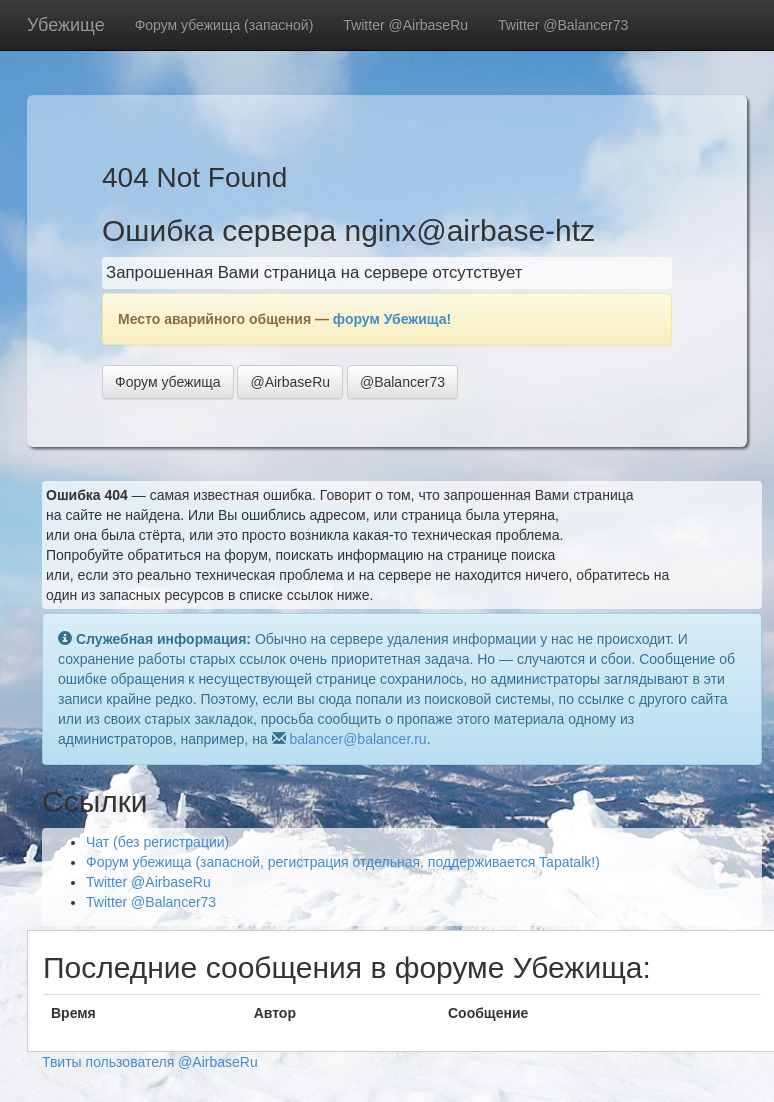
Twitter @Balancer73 (563, 25)
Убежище (66, 25)
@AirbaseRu (290, 382)
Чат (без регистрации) (157, 842)
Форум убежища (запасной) (224, 25)
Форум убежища (168, 382)
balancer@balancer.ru (357, 739)
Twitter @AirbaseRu (405, 25)
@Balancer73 (402, 382)
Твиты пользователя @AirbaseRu (150, 1062)
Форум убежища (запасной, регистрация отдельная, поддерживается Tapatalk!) (343, 862)
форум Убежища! (392, 319)
